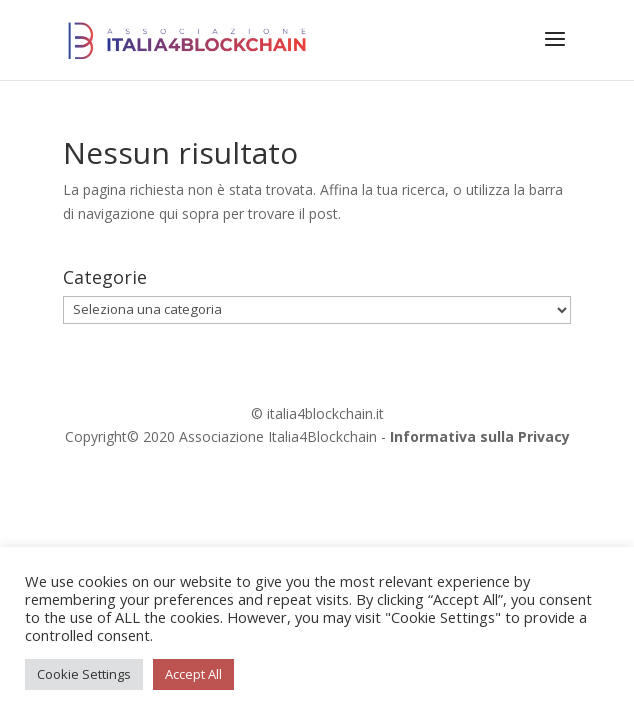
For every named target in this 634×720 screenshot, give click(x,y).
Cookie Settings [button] (84, 674)
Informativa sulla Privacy (480, 436)
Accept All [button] (193, 674)
